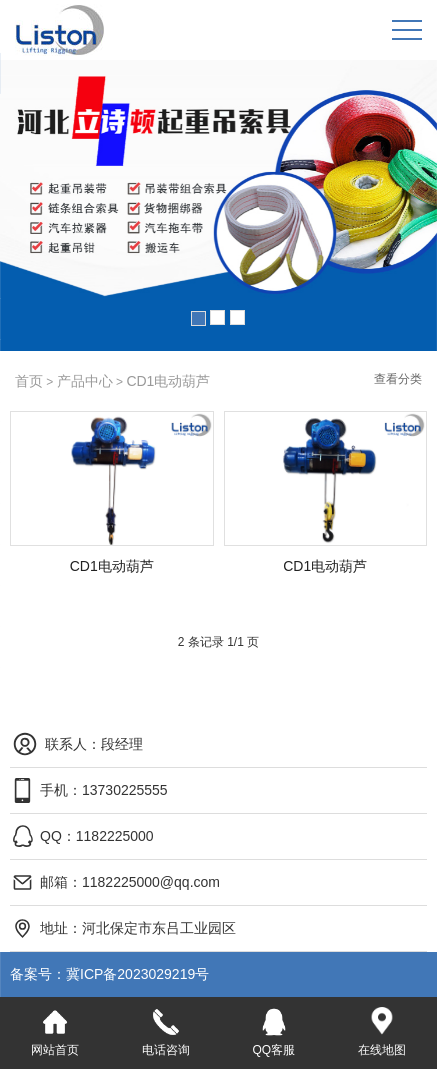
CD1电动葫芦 (168, 381)
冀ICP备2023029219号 (117, 974)
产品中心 (85, 381)
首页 (29, 381)
